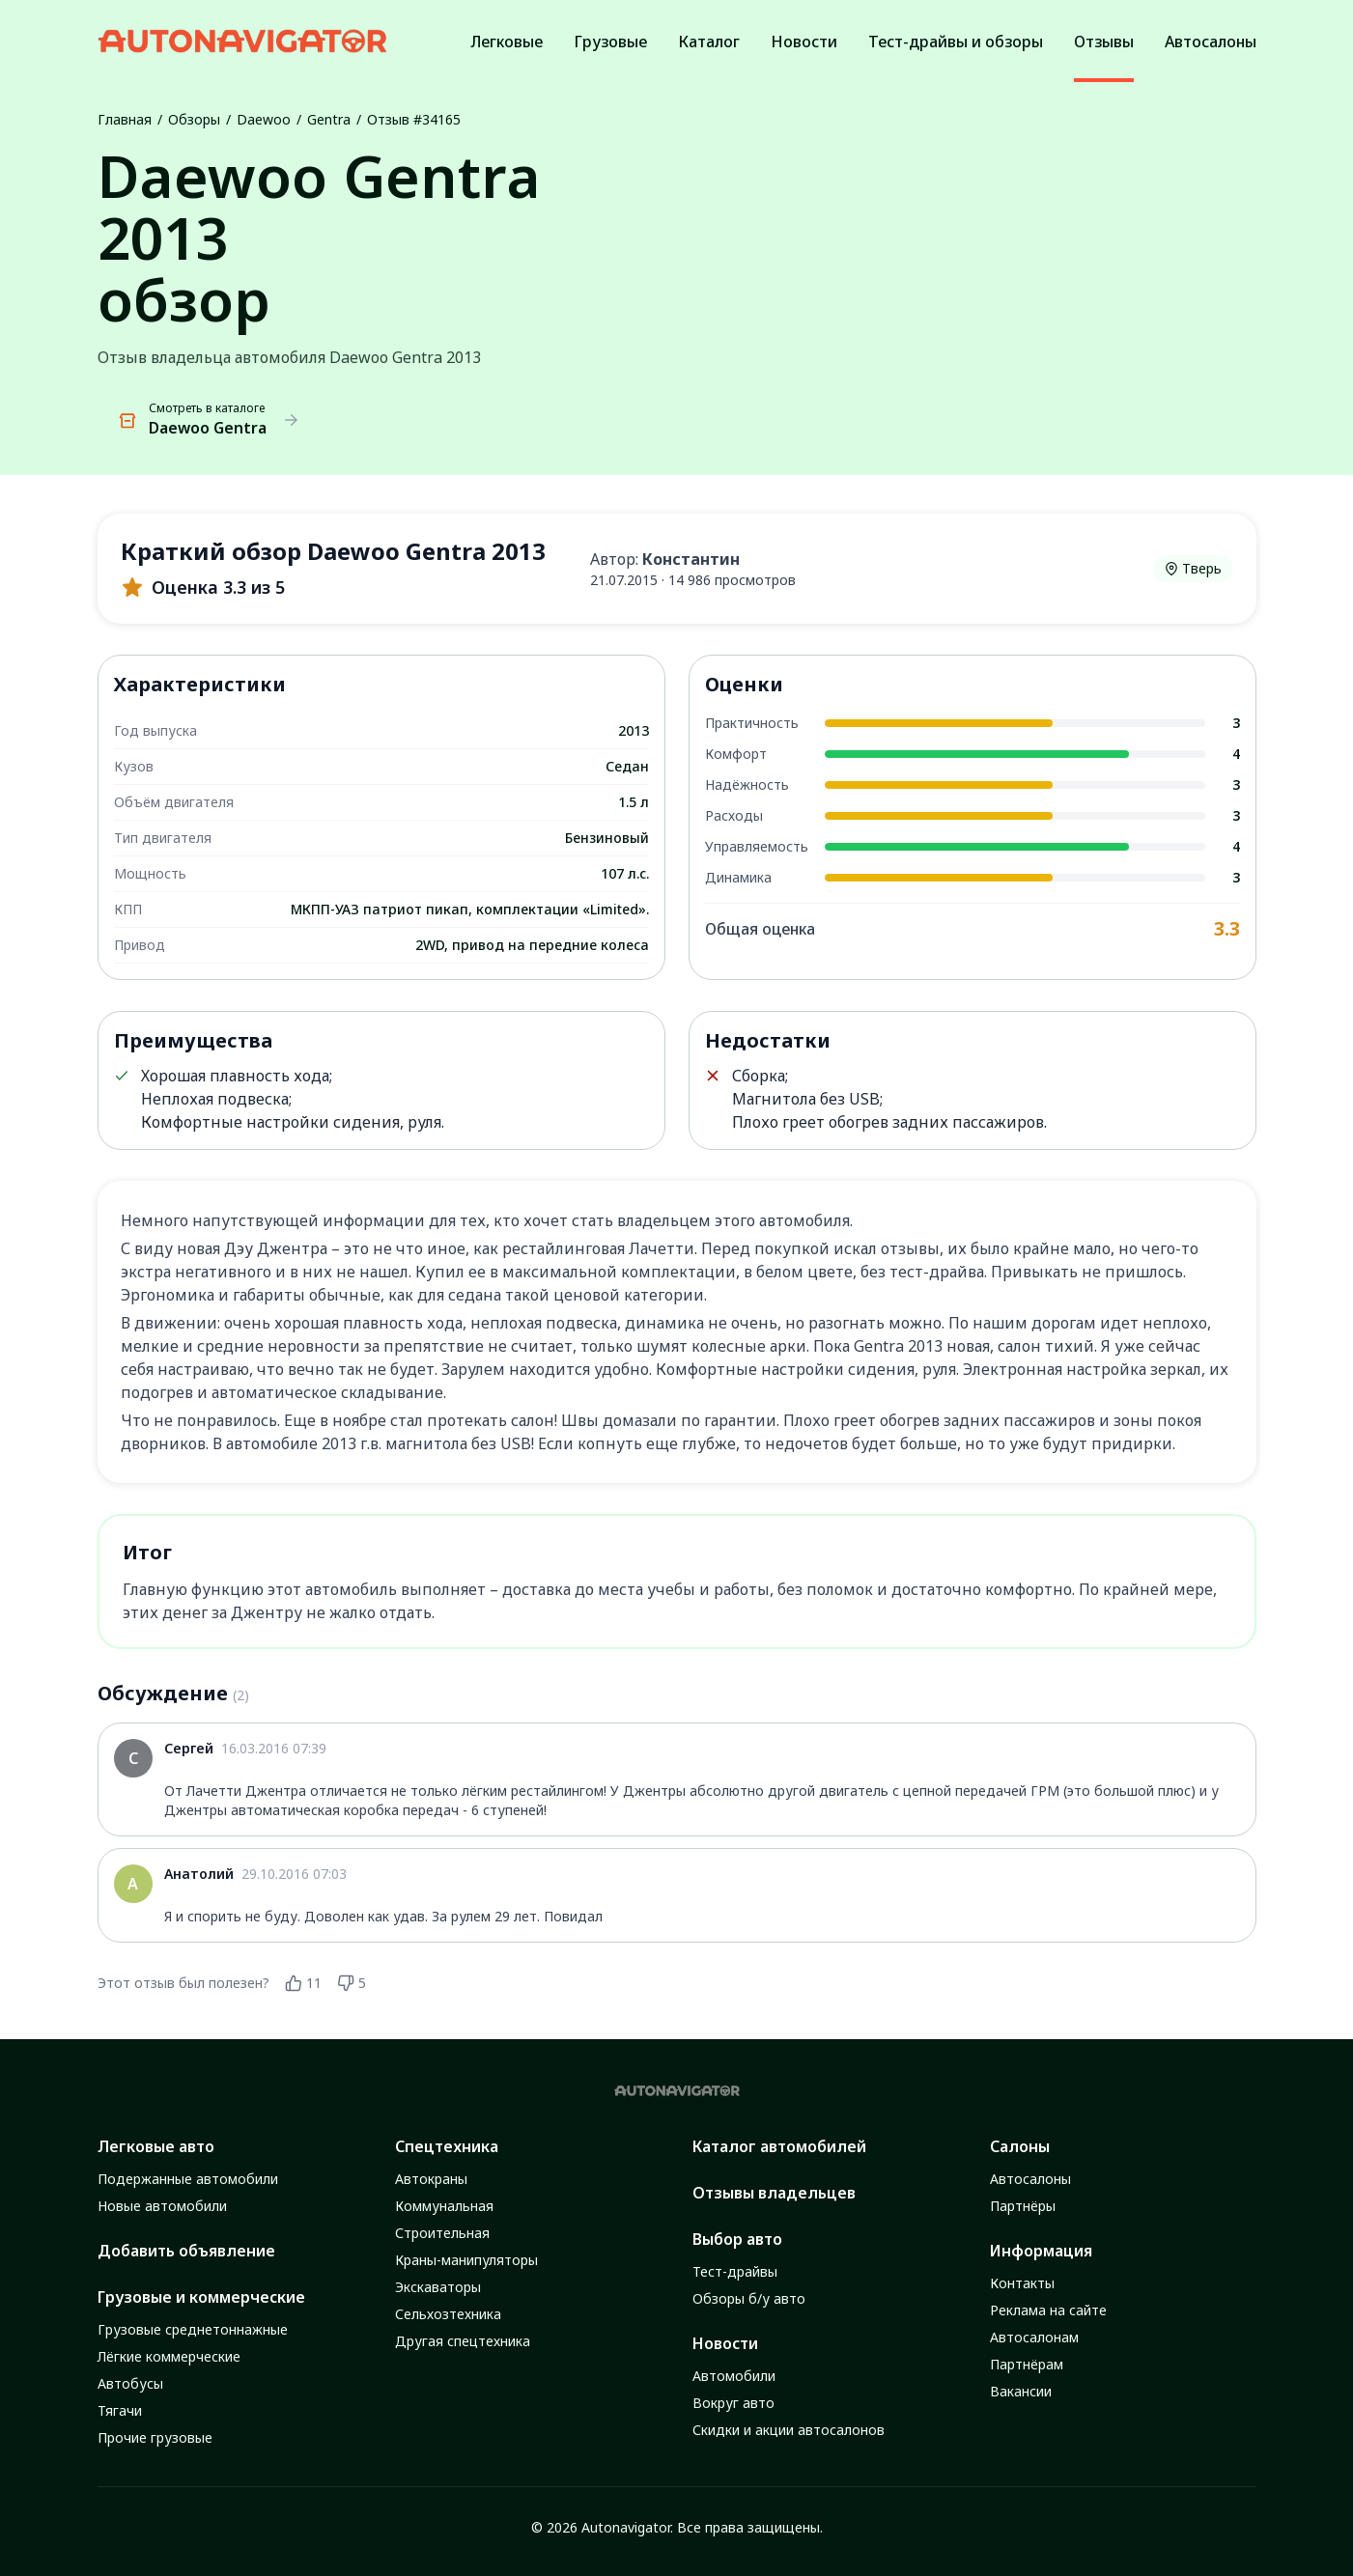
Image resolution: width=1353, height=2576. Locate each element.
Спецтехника (446, 2146)
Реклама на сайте (1048, 2310)
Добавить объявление (186, 2250)
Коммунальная (444, 2206)
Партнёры (1023, 2206)
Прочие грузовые (155, 2437)
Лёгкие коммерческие (169, 2356)
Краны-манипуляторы (466, 2260)
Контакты (1022, 2283)
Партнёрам (1026, 2364)
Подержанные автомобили (188, 2179)
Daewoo (264, 119)
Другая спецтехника (462, 2341)
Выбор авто (737, 2239)
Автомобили (733, 2375)
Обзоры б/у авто (748, 2298)
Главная (125, 119)
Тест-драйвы (734, 2271)
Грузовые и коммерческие (201, 2297)
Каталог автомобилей (779, 2146)
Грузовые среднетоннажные (193, 2329)
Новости (725, 2343)
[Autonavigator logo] (242, 41)
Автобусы (130, 2383)
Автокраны (431, 2179)
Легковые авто (156, 2146)
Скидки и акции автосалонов (788, 2430)
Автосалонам (1034, 2337)
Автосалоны (1030, 2179)
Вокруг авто (733, 2403)
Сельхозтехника (448, 2314)
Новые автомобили (162, 2206)
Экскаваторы (438, 2287)
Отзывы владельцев (774, 2192)
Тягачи (120, 2410)
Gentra (329, 119)
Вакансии (1021, 2391)
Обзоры (194, 119)
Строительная (442, 2233)
